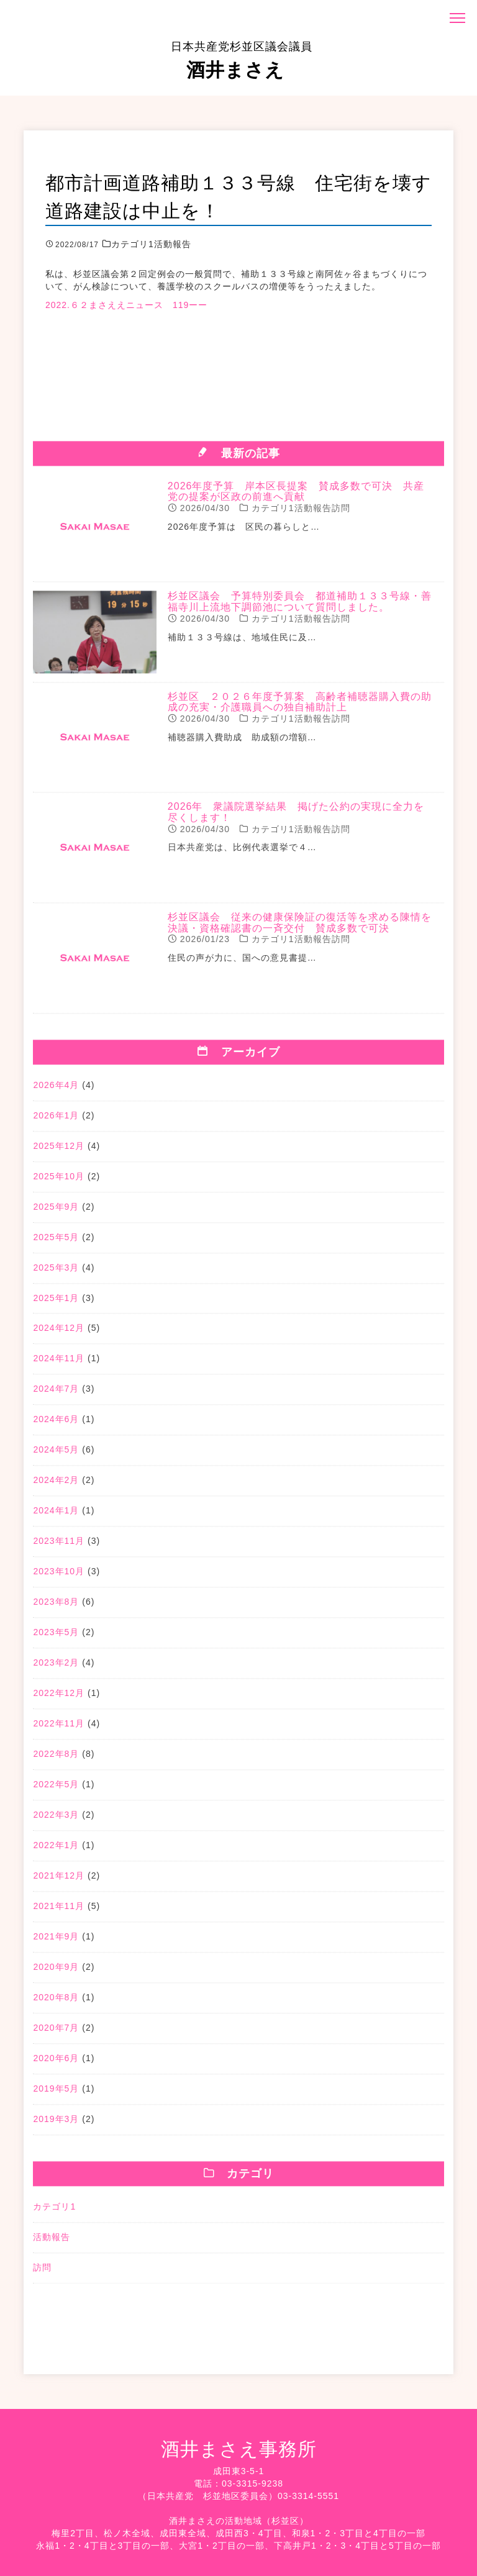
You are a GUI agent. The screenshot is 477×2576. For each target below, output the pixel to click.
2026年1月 (56, 1122)
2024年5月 (56, 1456)
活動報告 (51, 2244)
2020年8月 (56, 2004)
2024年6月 (56, 1426)
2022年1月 (56, 1852)
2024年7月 (56, 1395)
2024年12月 (58, 1335)
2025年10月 (58, 1182)
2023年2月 (56, 1669)
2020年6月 (56, 2065)
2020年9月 (56, 1974)
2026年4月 (56, 1091)
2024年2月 (56, 1487)
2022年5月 (56, 1791)
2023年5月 (56, 1639)
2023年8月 (56, 1608)
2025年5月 (56, 1243)
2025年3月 (56, 1274)
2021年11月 (58, 1913)
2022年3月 (56, 1821)
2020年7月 (56, 2034)
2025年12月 (58, 1152)
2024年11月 (58, 1365)
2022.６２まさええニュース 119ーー (126, 305)
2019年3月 (56, 2126)
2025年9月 (56, 1213)
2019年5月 (56, 2095)
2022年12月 (58, 1700)
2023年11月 (58, 1548)
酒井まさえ (241, 60)
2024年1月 (56, 1517)
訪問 (42, 2274)
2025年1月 (56, 1304)
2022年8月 (56, 1761)
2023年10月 (58, 1578)
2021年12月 (58, 1882)
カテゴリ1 (54, 2213)
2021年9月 (56, 1943)
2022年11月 (58, 1730)
